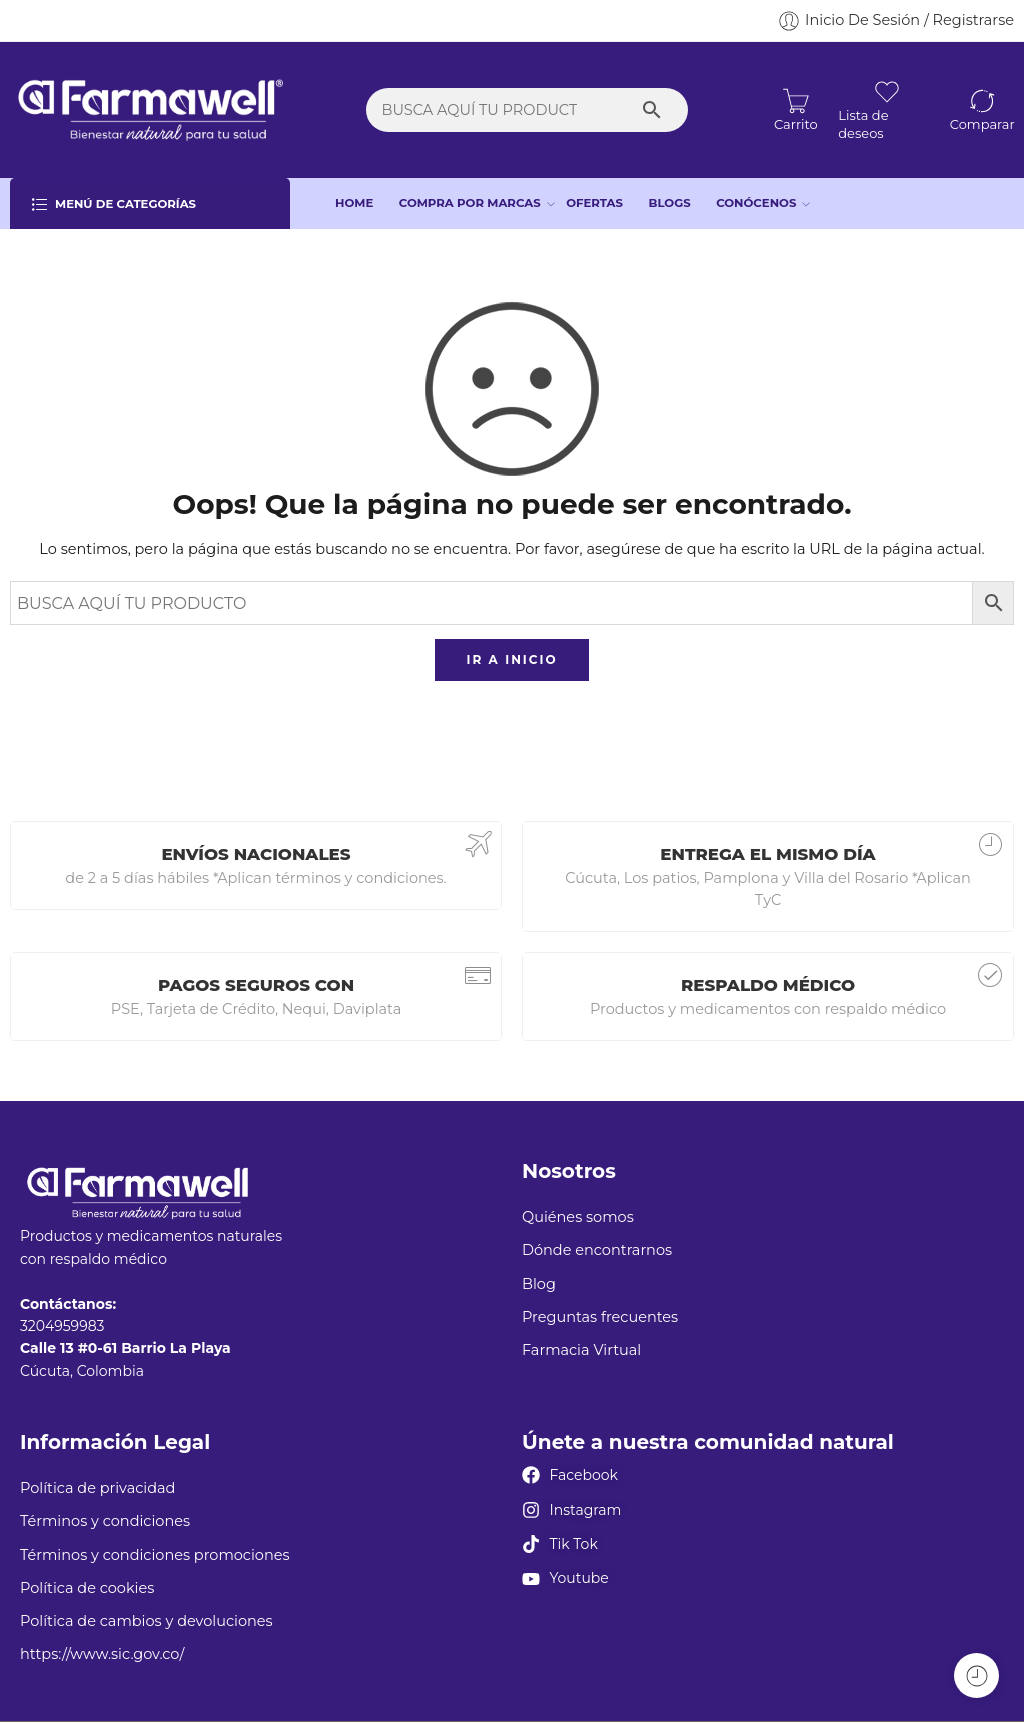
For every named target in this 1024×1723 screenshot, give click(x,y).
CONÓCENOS (756, 204)
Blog (539, 1284)
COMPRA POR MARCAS (470, 204)
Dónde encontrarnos (597, 1250)
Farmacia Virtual (581, 1350)
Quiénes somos (578, 1217)
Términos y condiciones (105, 1521)
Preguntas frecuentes (600, 1317)
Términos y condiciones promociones (155, 1555)
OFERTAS (594, 203)
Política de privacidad (97, 1488)
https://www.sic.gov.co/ (102, 1654)
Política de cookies (87, 1588)
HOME (354, 203)
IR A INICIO (511, 659)
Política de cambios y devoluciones (146, 1621)
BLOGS (670, 203)
